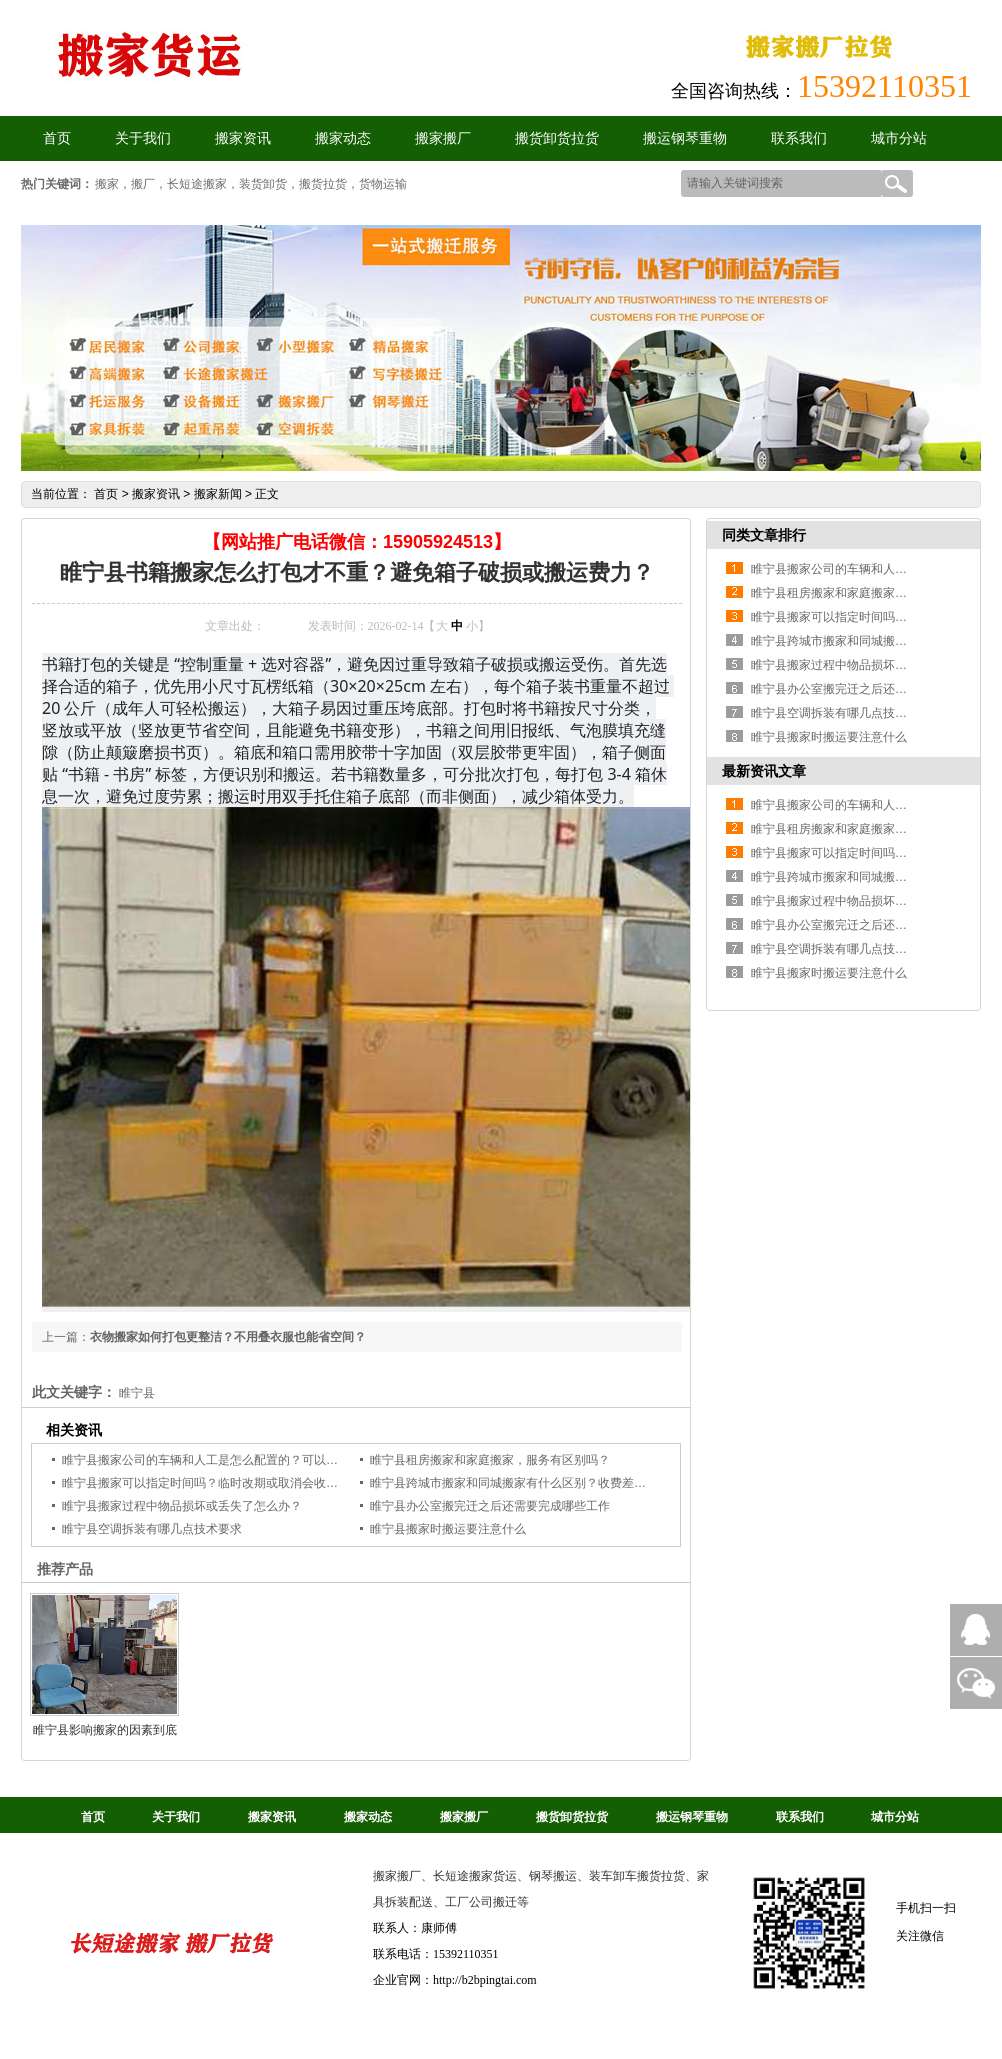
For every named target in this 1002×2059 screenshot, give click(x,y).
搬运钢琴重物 (685, 138)
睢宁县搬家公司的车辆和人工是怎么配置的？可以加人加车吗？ (230, 1460)
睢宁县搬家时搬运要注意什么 (448, 1529)
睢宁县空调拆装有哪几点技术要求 (152, 1529)
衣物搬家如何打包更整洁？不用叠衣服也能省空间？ (228, 1337)
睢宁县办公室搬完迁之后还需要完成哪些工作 (490, 1506)
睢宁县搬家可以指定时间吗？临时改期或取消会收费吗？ (212, 1483)
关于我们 (143, 138)
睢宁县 (137, 1393)
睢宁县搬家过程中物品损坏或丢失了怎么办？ (182, 1506)
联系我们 (799, 138)
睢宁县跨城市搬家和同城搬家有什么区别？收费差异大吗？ (526, 1483)
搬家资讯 (243, 138)
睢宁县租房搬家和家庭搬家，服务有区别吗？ (490, 1460)
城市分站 (899, 138)
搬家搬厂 (443, 138)
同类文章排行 (764, 535)
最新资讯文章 (764, 771)
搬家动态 (343, 138)
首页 (106, 494)
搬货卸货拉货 (557, 138)
